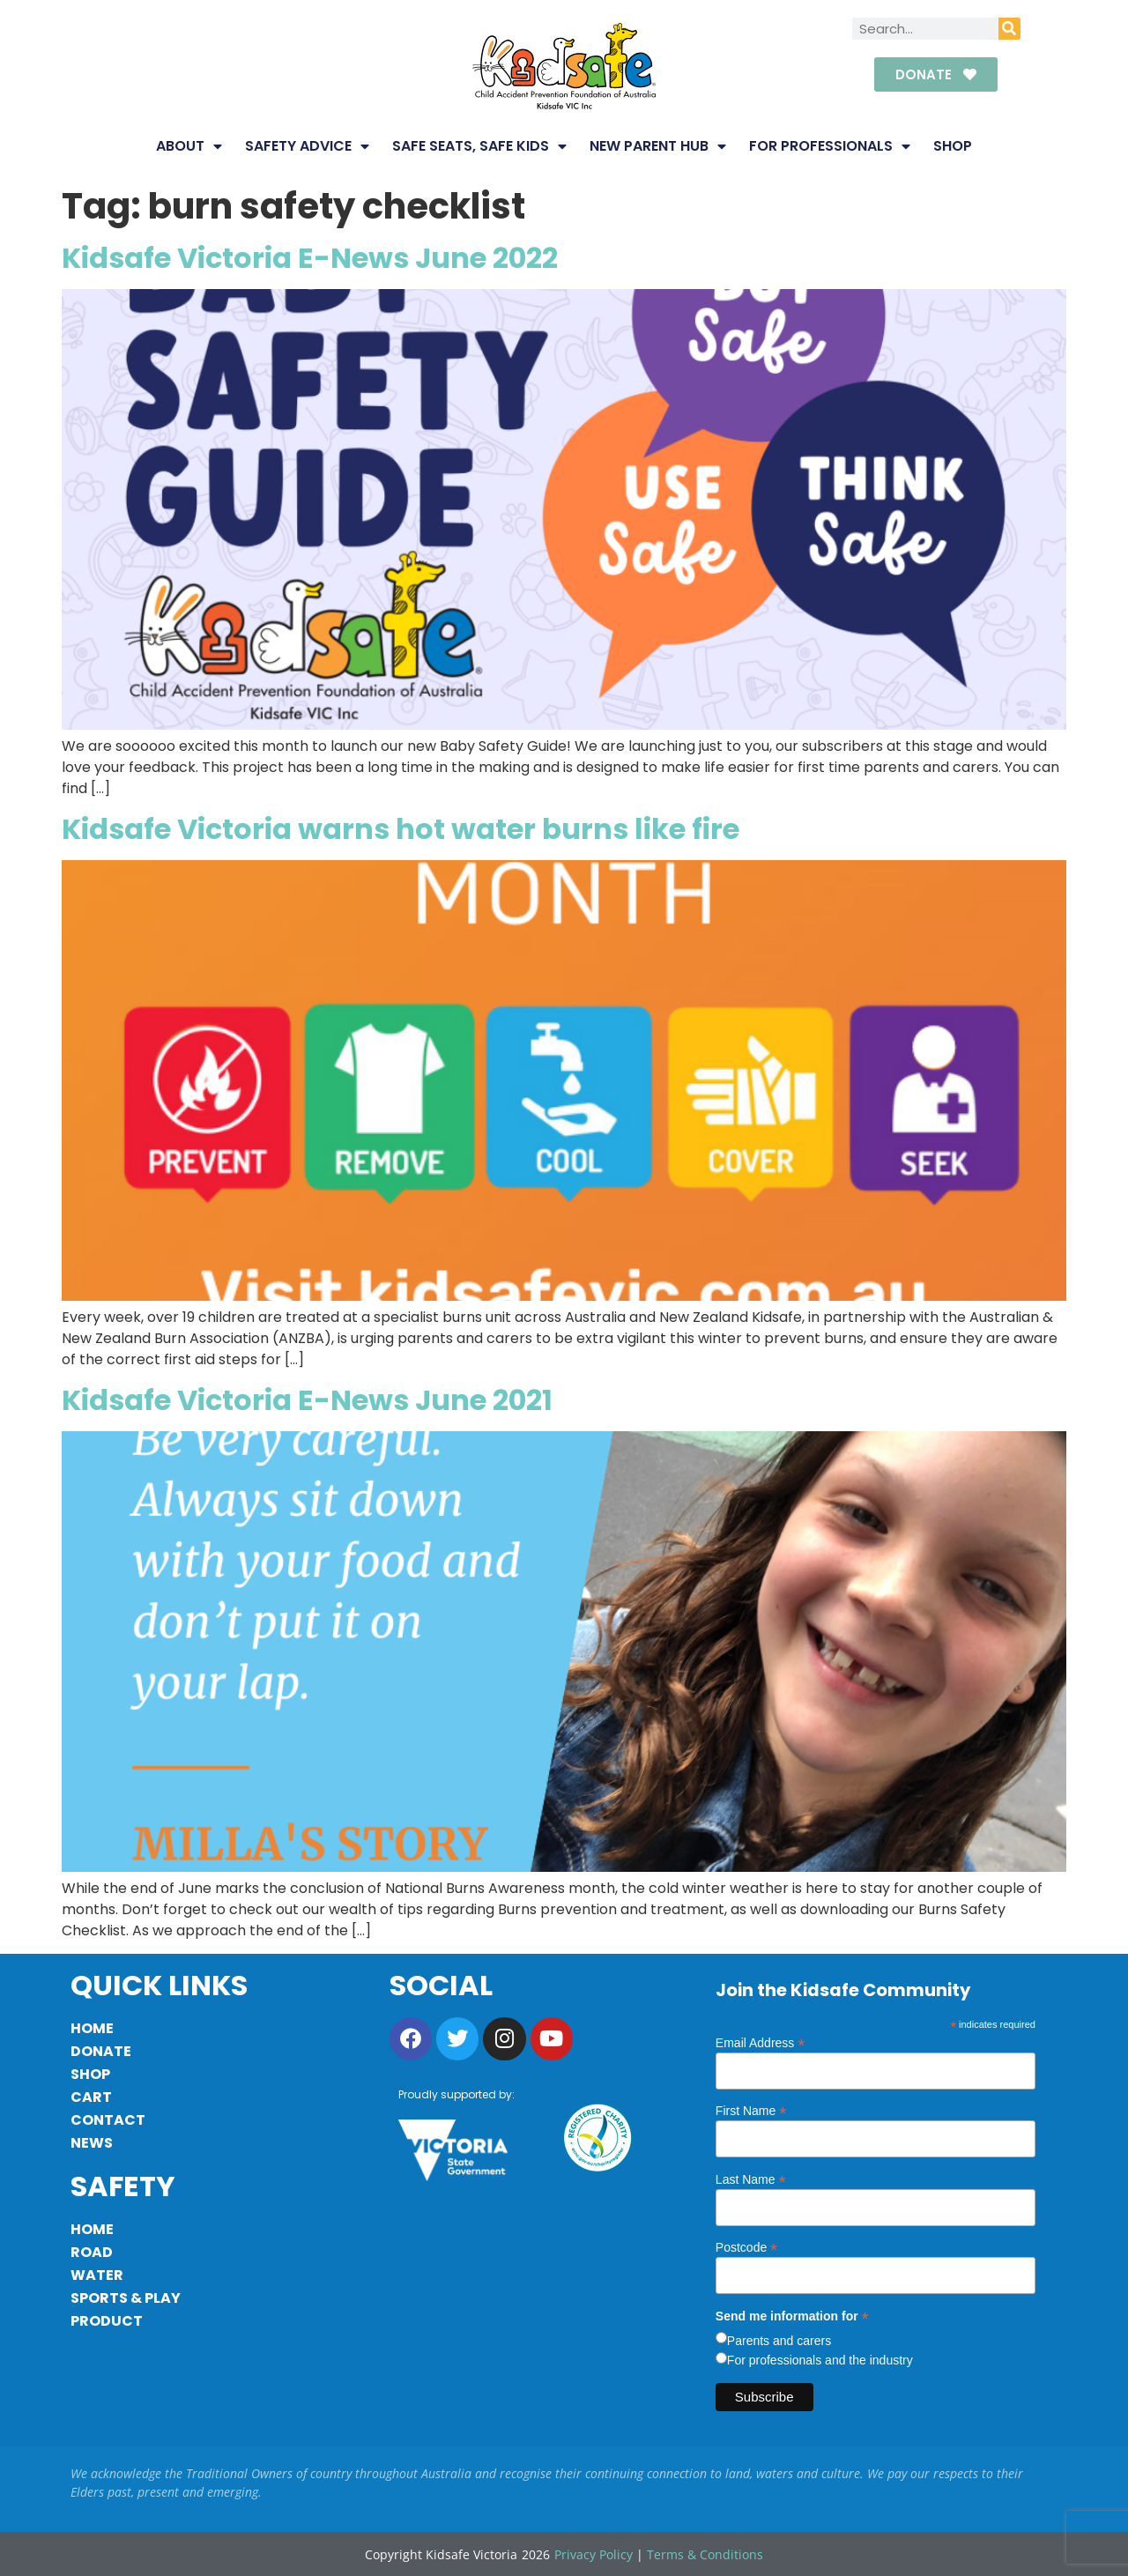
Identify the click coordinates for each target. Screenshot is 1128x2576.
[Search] (1009, 29)
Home (92, 2028)
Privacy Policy (593, 2554)
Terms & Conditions (705, 2554)
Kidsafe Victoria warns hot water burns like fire (400, 829)
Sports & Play (125, 2298)
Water (96, 2275)
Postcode (746, 2246)
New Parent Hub (658, 146)
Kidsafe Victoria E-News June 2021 (307, 1400)
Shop (952, 146)
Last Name (751, 2178)
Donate (100, 2051)
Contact (107, 2120)
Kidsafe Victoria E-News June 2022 (310, 258)
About (189, 146)
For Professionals (829, 146)
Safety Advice (307, 146)
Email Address (760, 2042)
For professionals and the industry (820, 2360)
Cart (91, 2097)
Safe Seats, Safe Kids (479, 146)
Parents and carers (779, 2341)
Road (91, 2252)
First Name (751, 2110)
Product (106, 2321)
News (91, 2143)
